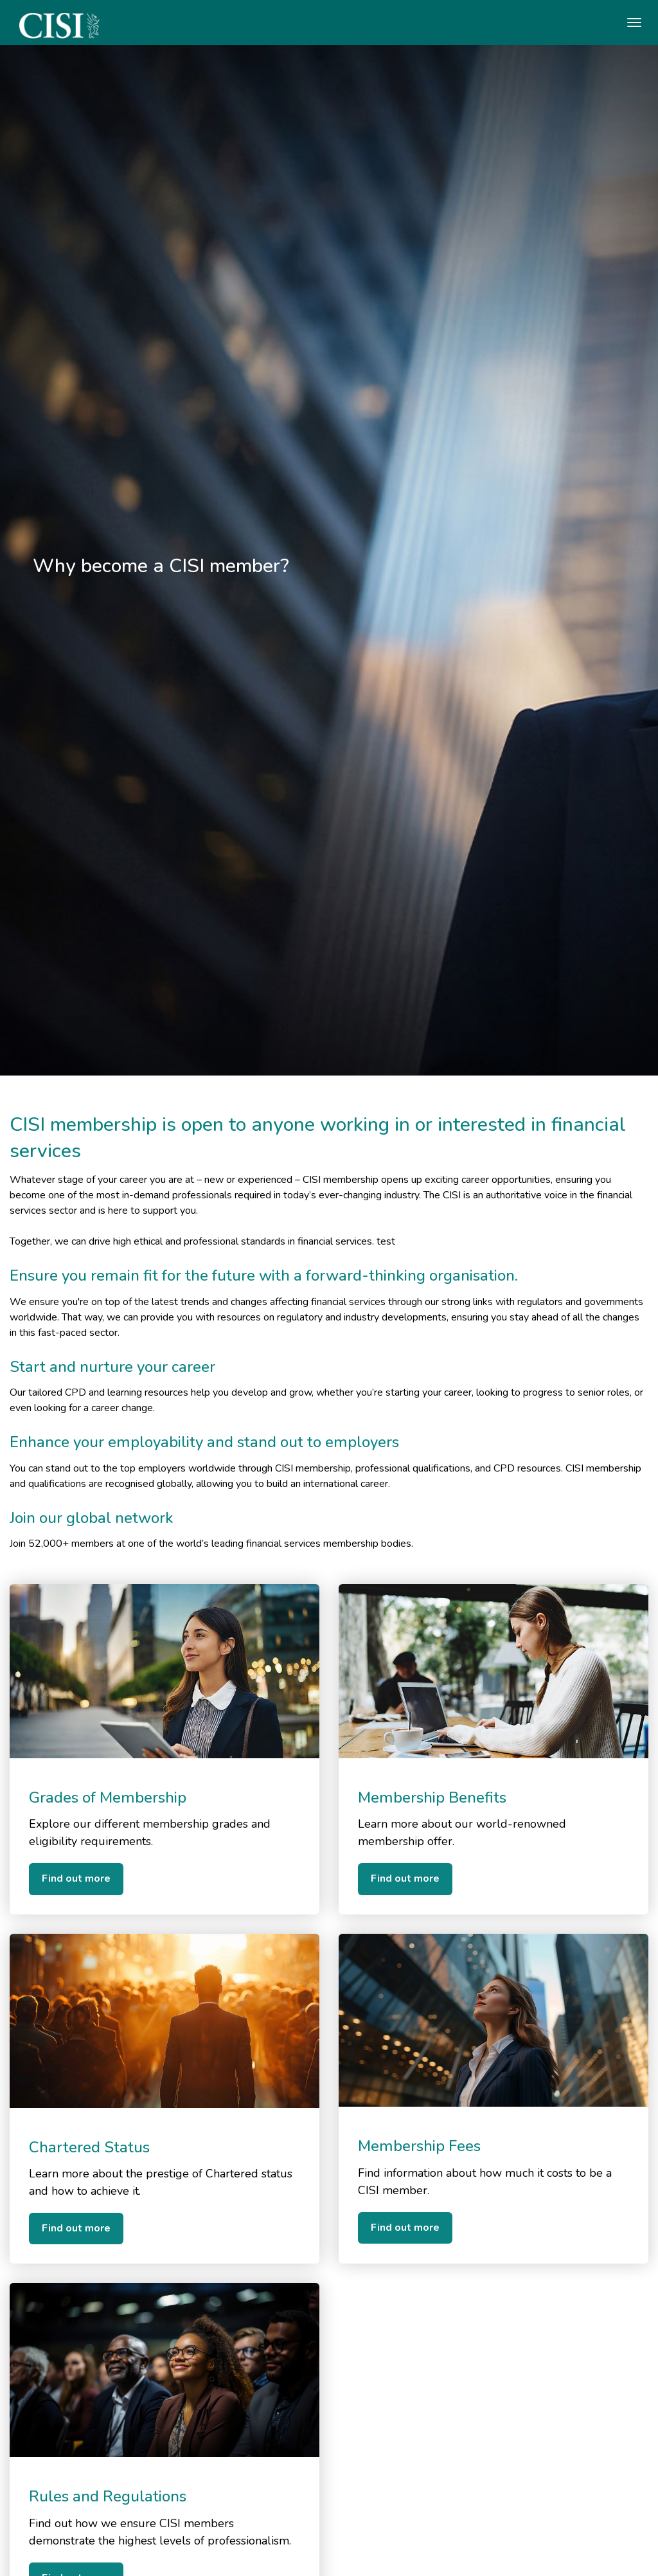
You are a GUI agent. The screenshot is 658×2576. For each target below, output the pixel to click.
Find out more (76, 1878)
